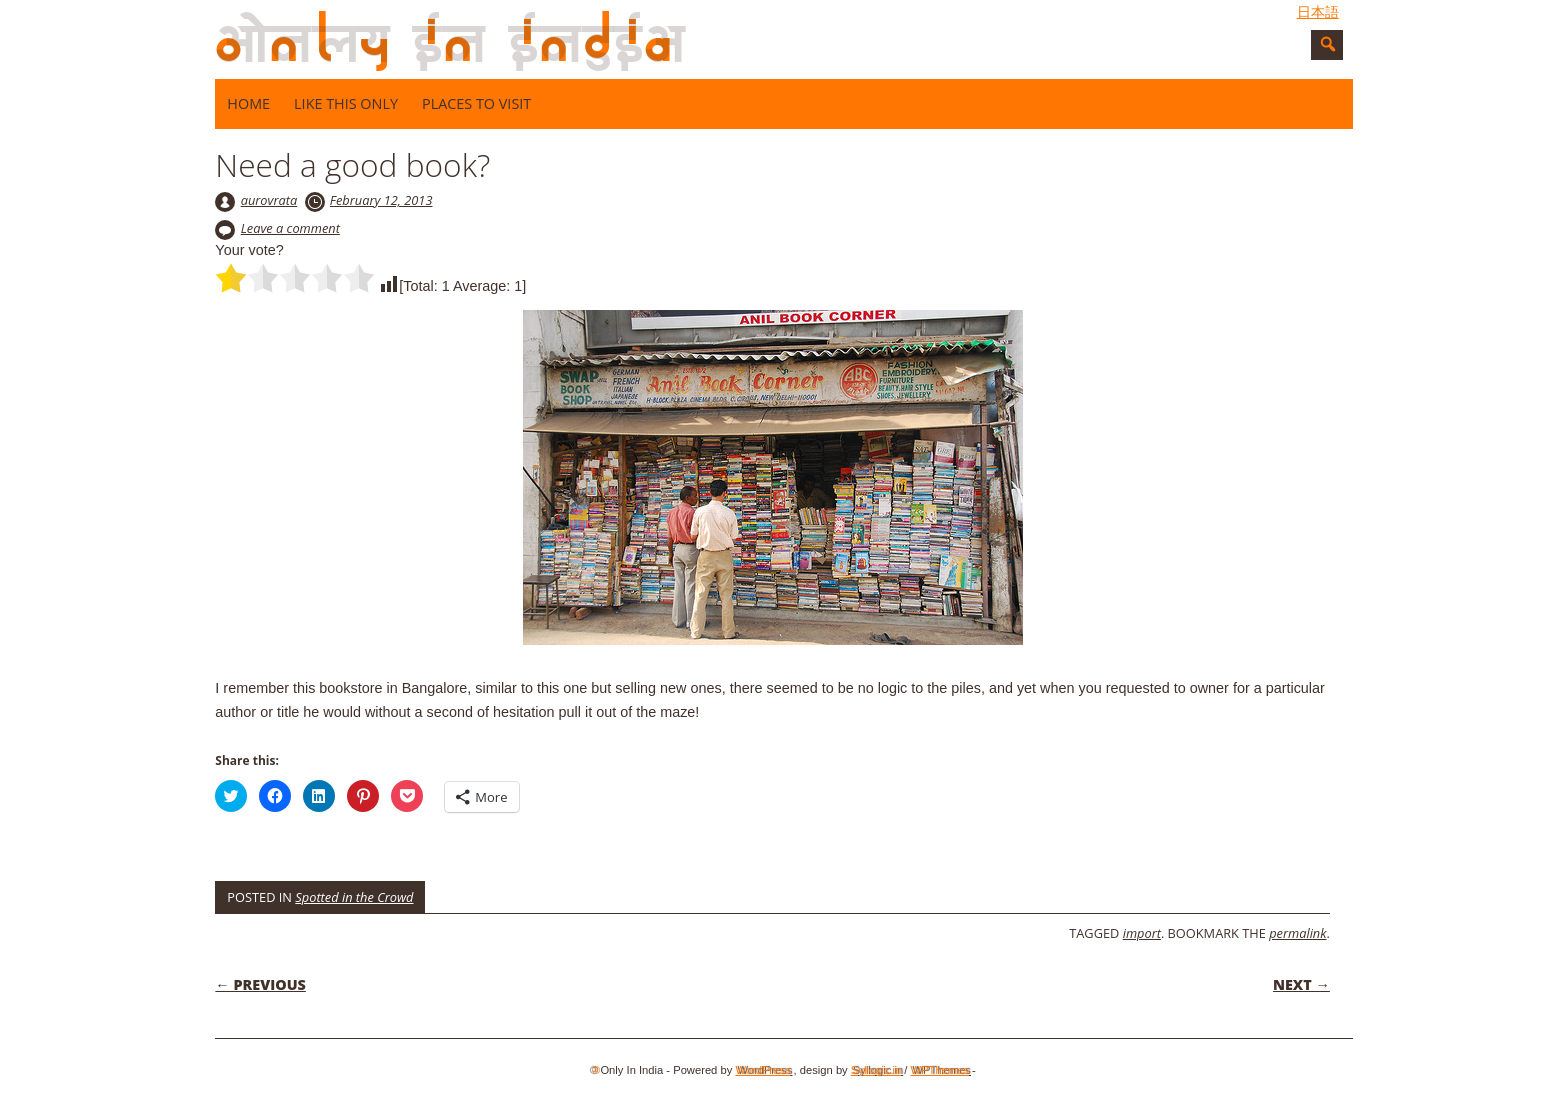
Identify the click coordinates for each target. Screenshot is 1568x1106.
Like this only (346, 103)
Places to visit (476, 103)
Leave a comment (290, 228)
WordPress (762, 1070)
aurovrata (269, 200)
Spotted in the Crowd (354, 897)
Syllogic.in (876, 1070)
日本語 (1318, 12)
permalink (1297, 933)
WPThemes (940, 1070)
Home (248, 103)
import (1142, 933)
